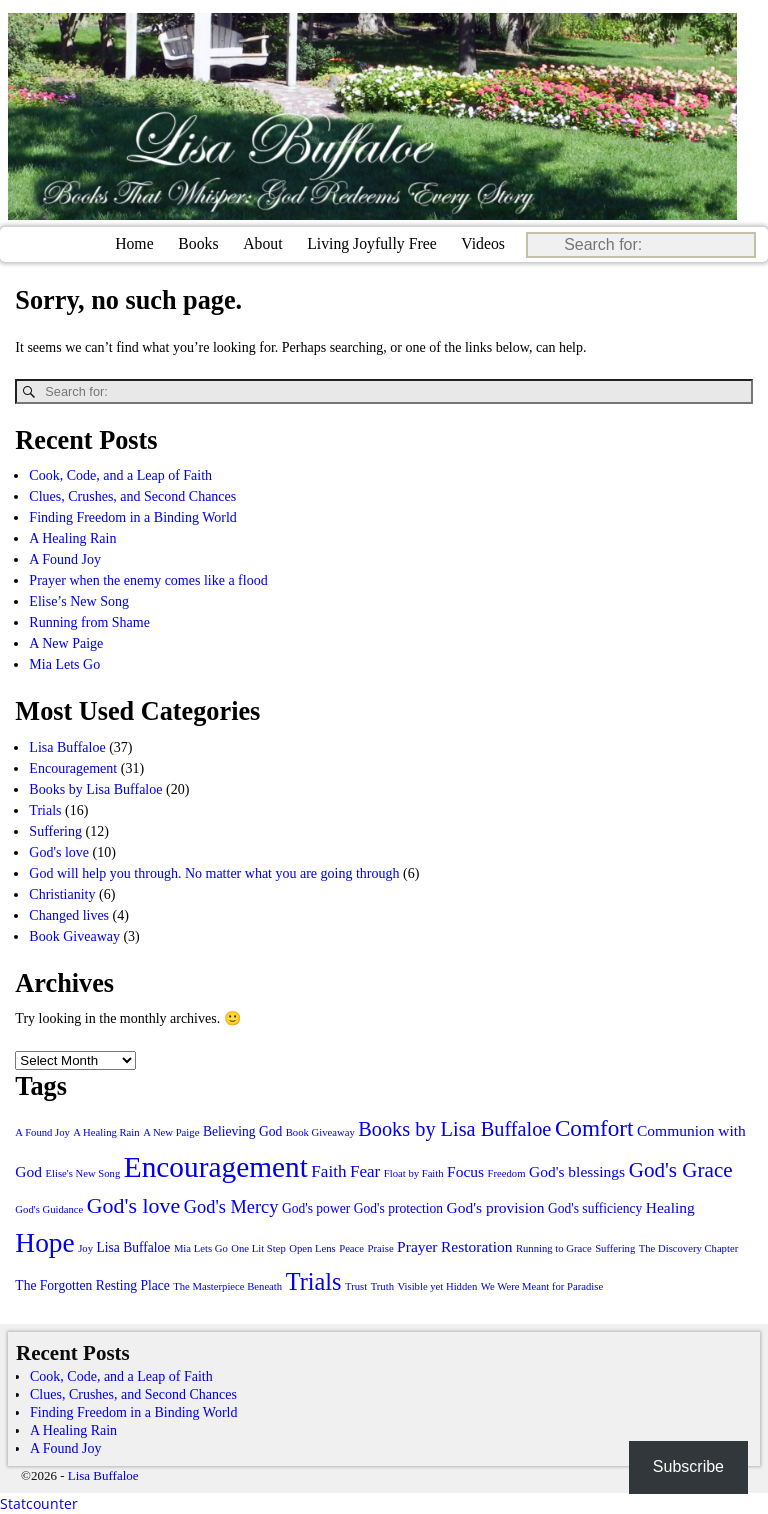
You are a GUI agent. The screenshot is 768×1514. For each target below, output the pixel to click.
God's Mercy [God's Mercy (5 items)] (231, 1207)
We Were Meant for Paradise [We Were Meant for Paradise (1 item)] (542, 1286)
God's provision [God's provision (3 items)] (496, 1207)
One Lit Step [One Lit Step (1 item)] (258, 1248)
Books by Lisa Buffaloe (95, 788)
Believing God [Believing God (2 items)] (242, 1131)
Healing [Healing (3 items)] (670, 1207)
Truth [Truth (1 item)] (382, 1286)
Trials (45, 809)
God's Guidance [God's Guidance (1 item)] (49, 1209)
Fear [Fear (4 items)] (365, 1171)
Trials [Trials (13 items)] (314, 1281)
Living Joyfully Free (371, 243)
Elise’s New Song (79, 601)
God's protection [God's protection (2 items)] (398, 1208)
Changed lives (69, 914)
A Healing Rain (72, 538)
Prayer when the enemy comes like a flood (148, 580)
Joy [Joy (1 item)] (85, 1248)
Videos (483, 243)
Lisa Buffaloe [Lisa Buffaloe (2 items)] (134, 1247)
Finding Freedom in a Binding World (132, 517)
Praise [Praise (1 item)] (381, 1248)
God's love (59, 851)
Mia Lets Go (64, 664)
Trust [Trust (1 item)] (356, 1286)
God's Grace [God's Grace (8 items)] (681, 1170)
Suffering (55, 830)
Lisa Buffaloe (67, 746)
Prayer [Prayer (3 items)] (417, 1246)
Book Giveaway (74, 935)
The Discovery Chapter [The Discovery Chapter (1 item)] (688, 1248)
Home (134, 243)
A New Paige (66, 643)
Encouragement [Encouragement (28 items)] (216, 1167)
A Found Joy (65, 559)
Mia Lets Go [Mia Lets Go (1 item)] (201, 1248)
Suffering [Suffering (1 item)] (615, 1248)
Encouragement (73, 767)
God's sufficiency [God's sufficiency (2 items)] (595, 1208)
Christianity (62, 893)
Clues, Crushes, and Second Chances (132, 496)
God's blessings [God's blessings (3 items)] (577, 1171)
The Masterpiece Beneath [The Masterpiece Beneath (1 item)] (227, 1286)
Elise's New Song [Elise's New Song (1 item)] (83, 1173)
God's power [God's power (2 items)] (316, 1208)
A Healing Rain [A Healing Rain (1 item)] (106, 1132)
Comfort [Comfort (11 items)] (594, 1128)
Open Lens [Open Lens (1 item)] (312, 1248)
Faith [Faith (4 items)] (328, 1171)
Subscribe (688, 1466)
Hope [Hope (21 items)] (44, 1243)
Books (198, 243)
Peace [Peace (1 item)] (351, 1248)
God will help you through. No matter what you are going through (214, 872)
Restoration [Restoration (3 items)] (476, 1246)
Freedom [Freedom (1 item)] (507, 1173)
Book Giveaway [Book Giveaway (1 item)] (320, 1132)
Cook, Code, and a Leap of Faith (120, 475)
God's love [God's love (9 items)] (133, 1205)
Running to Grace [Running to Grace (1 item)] (554, 1248)
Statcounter (39, 1503)
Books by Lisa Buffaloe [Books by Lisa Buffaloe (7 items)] (454, 1129)
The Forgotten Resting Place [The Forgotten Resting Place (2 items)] (92, 1285)
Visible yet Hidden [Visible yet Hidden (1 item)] (437, 1286)
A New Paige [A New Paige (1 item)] (171, 1132)
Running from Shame (89, 622)
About (262, 243)
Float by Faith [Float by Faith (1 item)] (414, 1173)
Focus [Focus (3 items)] (465, 1171)
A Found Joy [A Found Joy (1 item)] (42, 1132)
